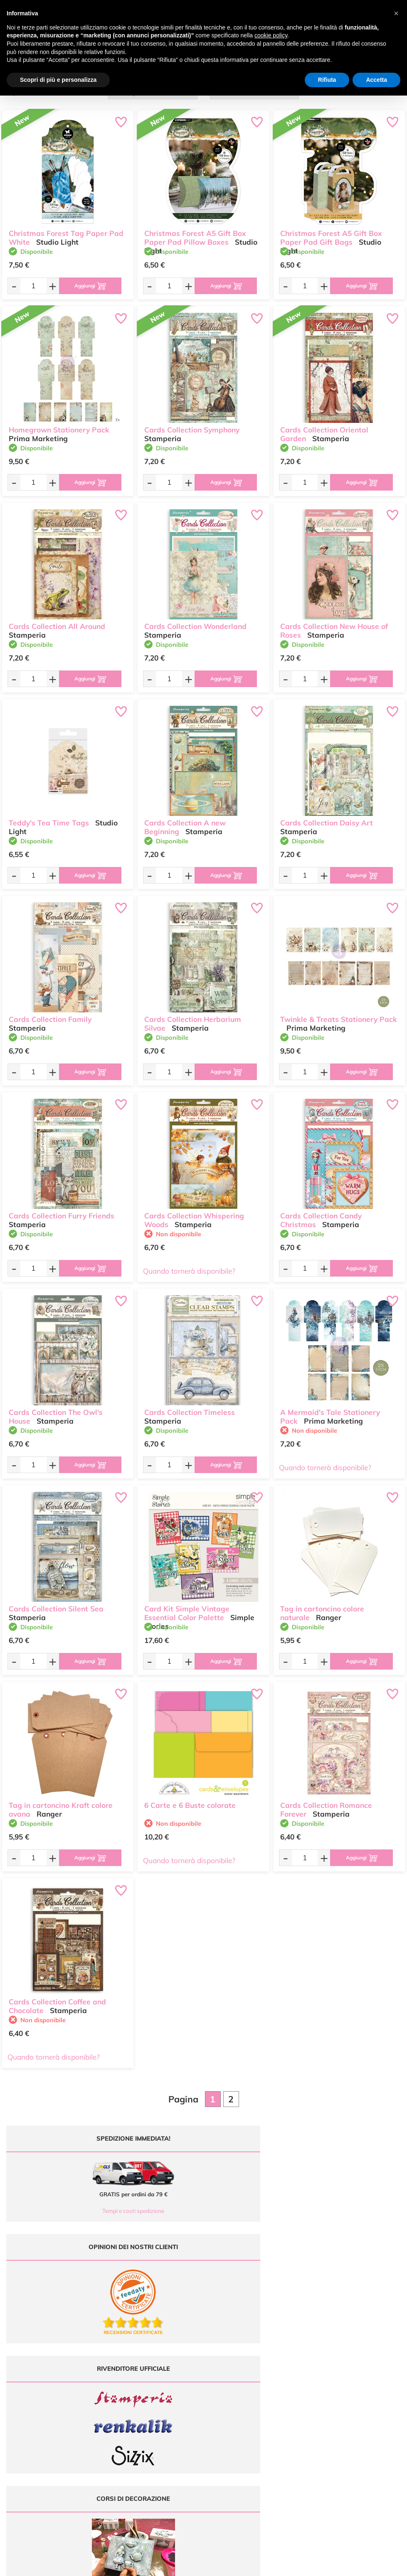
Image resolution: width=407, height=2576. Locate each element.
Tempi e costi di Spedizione (342, 2392)
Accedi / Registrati (231, 2408)
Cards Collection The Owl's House (56, 1413)
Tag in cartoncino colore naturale (322, 1609)
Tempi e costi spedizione (101, 2211)
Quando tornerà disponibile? (189, 1271)
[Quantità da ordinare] (29, 285)
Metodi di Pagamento (336, 2384)
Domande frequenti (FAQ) (341, 2376)
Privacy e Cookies (331, 2408)
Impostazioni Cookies (335, 2417)
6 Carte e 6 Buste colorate (190, 1801)
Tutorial (218, 2392)
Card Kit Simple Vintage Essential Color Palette (186, 1609)
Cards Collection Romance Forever (326, 1806)
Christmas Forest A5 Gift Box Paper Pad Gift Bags (331, 234)
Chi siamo (221, 2400)
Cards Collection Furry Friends (61, 1212)
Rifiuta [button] (327, 79)
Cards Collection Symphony (191, 426)
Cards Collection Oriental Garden (324, 430)
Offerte (218, 2384)
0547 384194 (136, 2405)
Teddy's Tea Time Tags (49, 819)
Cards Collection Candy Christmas (321, 1216)
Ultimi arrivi (223, 2376)
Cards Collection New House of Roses (334, 627)
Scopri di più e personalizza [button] (58, 79)
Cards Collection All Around (57, 622)
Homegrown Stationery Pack (59, 426)
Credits (317, 2565)
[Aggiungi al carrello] (86, 285)
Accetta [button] (376, 79)
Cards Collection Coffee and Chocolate (57, 2002)
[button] (396, 13)
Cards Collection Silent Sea (56, 1605)
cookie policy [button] (270, 35)
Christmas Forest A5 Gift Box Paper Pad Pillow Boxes (195, 234)
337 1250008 (136, 2429)
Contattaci (222, 2417)
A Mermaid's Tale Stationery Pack (330, 1413)
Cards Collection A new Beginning (185, 823)
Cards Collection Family (50, 1015)
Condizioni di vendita (335, 2400)
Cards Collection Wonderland (195, 622)
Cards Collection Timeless (189, 1408)
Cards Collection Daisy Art (326, 819)
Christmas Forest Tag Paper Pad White (66, 234)
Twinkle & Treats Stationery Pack (338, 1015)
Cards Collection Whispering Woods (194, 1216)
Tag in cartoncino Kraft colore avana (61, 1806)
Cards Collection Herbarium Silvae (192, 1020)
